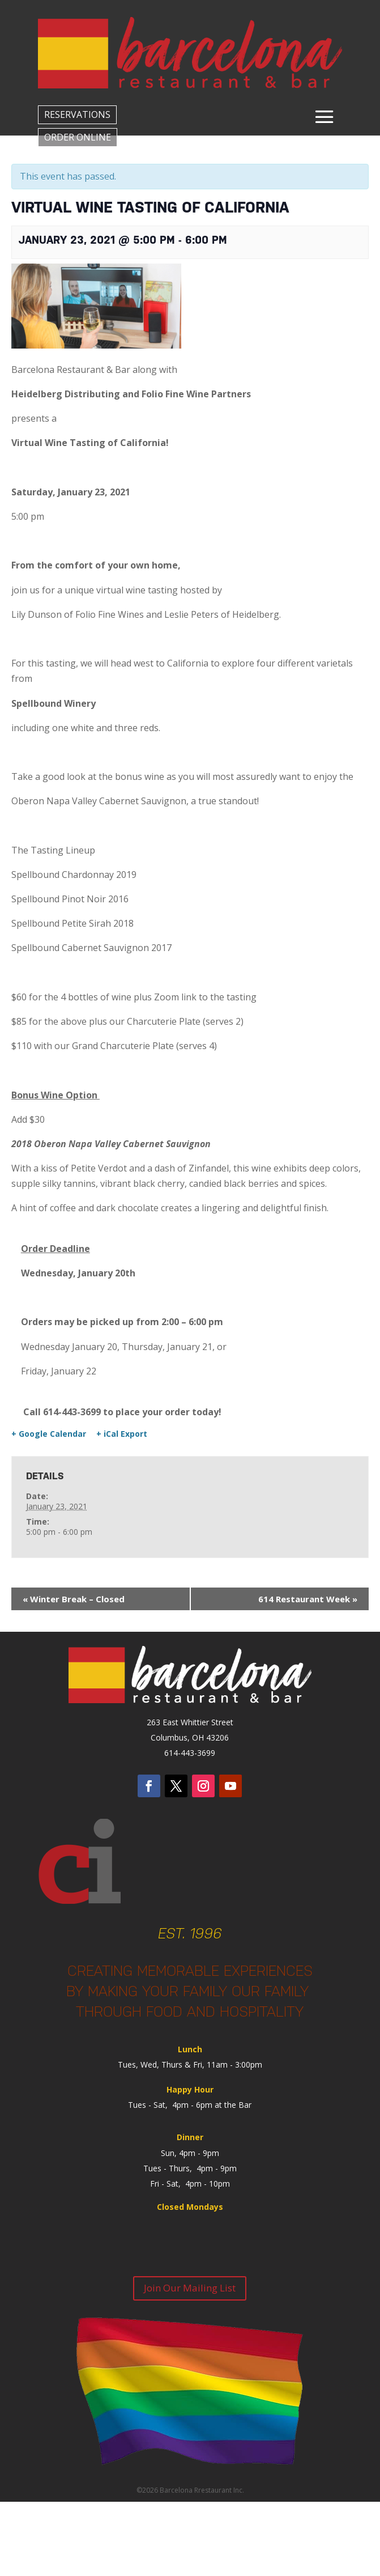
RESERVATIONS (77, 114)
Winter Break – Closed (74, 1599)
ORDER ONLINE (77, 137)
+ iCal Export (121, 1434)
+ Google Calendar (48, 1434)
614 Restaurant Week (307, 1599)
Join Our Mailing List (190, 2287)
